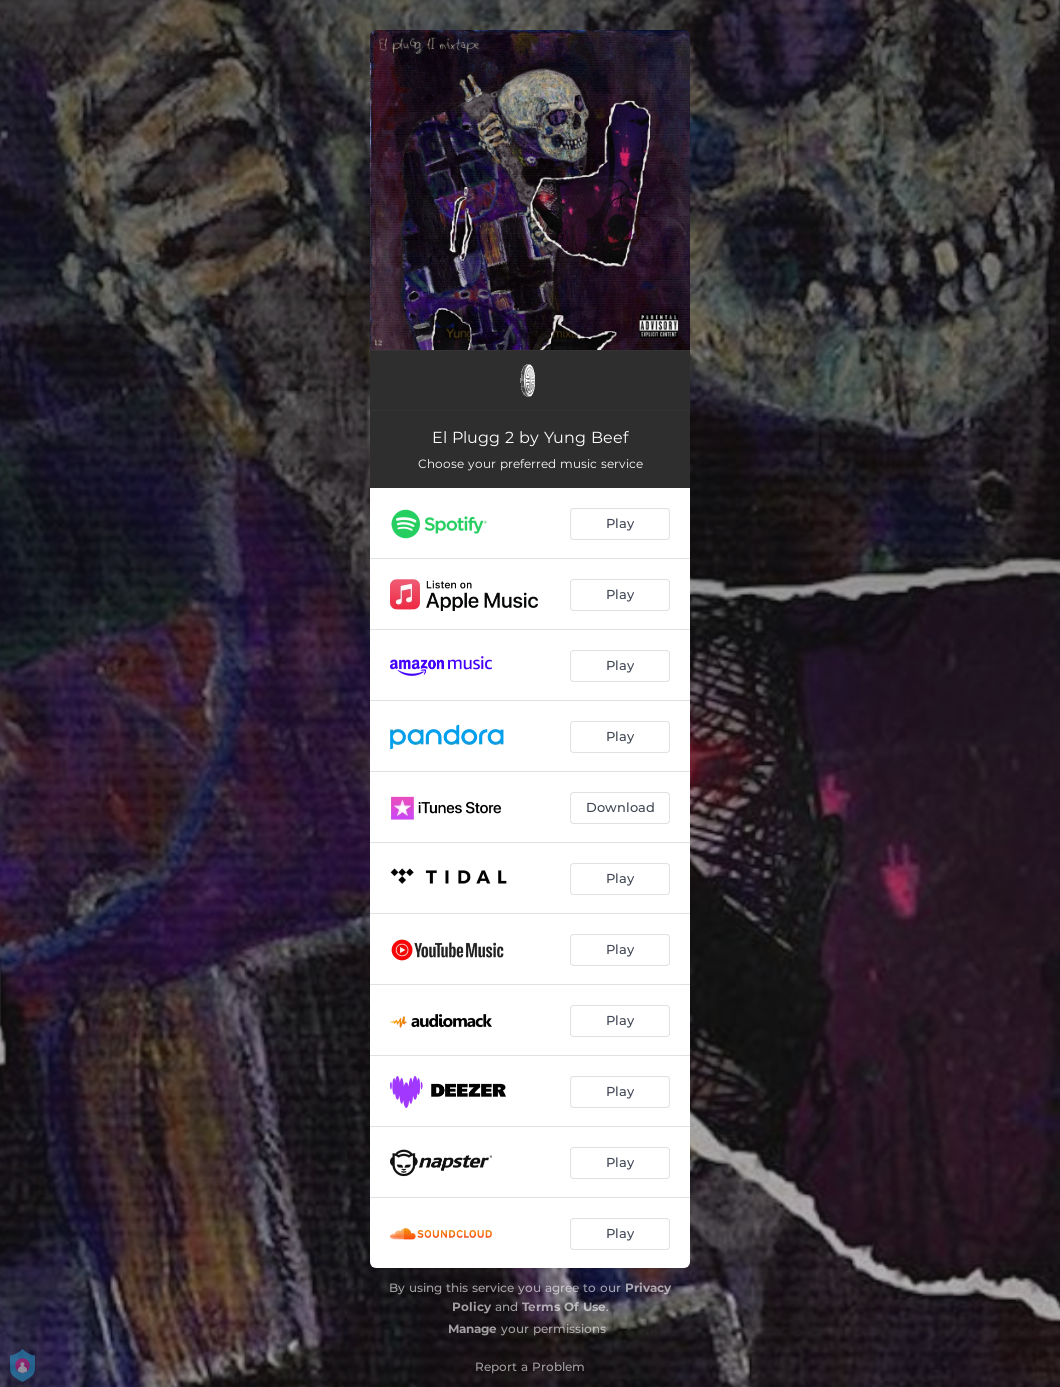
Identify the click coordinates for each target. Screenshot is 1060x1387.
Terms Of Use (564, 1306)
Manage (472, 1328)
